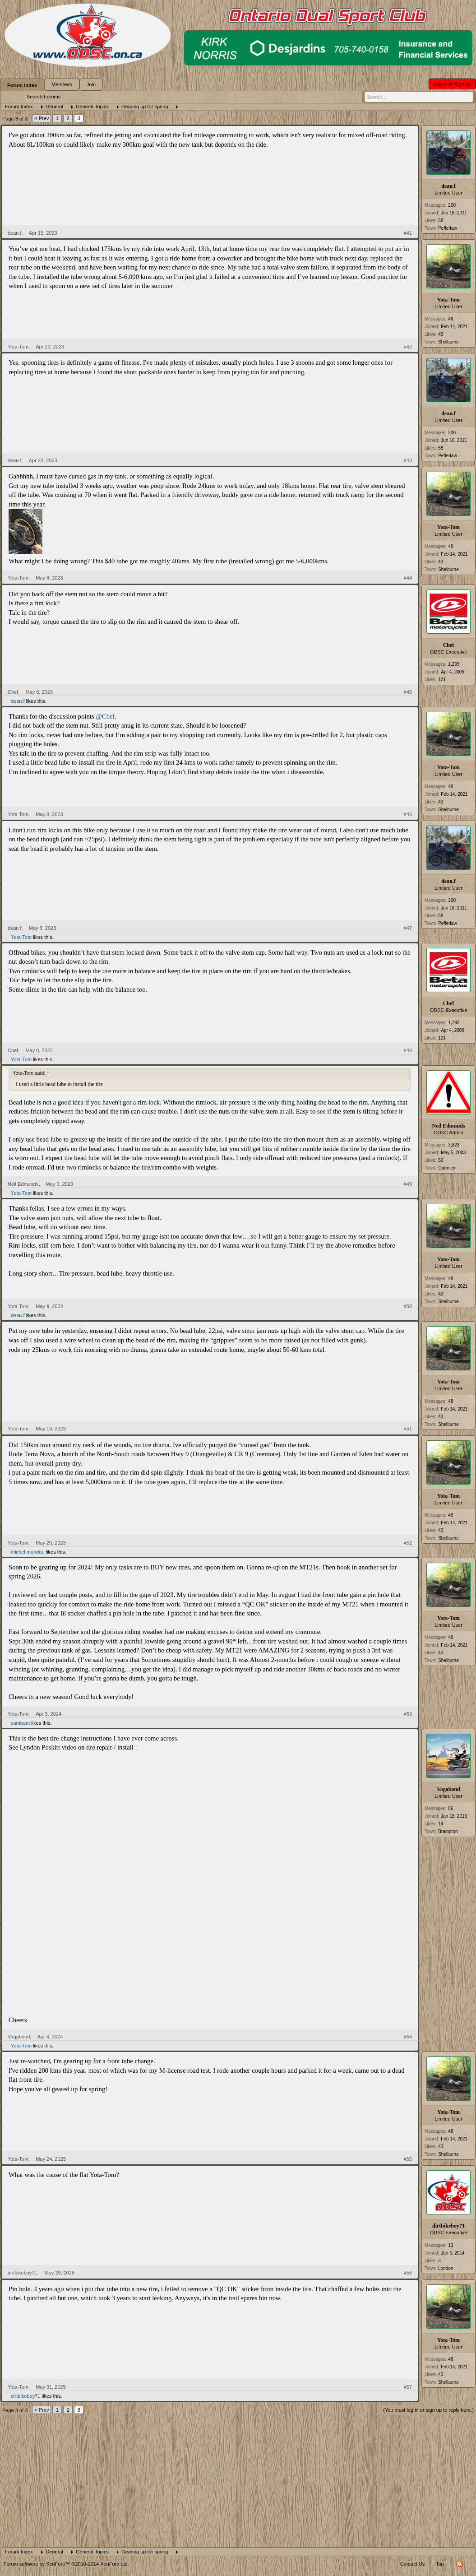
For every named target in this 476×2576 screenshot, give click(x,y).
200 (452, 205)
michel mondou (28, 1552)
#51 (408, 1428)
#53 (408, 1714)
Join (91, 84)
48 (450, 318)
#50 (408, 1306)
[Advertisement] (238, 2479)
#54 (408, 2036)
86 (450, 1808)
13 (450, 2245)
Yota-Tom (448, 300)
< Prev (41, 118)
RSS (459, 2564)
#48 (408, 1050)
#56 (408, 2272)
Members (61, 84)
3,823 (453, 1144)
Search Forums (43, 96)
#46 (408, 814)
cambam (20, 1723)
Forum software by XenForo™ (66, 2564)
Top (440, 2564)
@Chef (105, 716)
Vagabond (448, 1789)
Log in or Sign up (452, 84)
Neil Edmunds (448, 1126)
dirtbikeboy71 (448, 2226)
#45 (408, 692)
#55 (408, 2159)
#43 (408, 460)
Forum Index (22, 85)
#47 (408, 928)
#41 (408, 233)
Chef (448, 645)
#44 (408, 577)
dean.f (448, 186)
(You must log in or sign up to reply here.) (428, 2410)
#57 (408, 2387)
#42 (408, 346)
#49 (408, 1184)
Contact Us (412, 2564)
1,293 (453, 664)
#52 (408, 1543)
